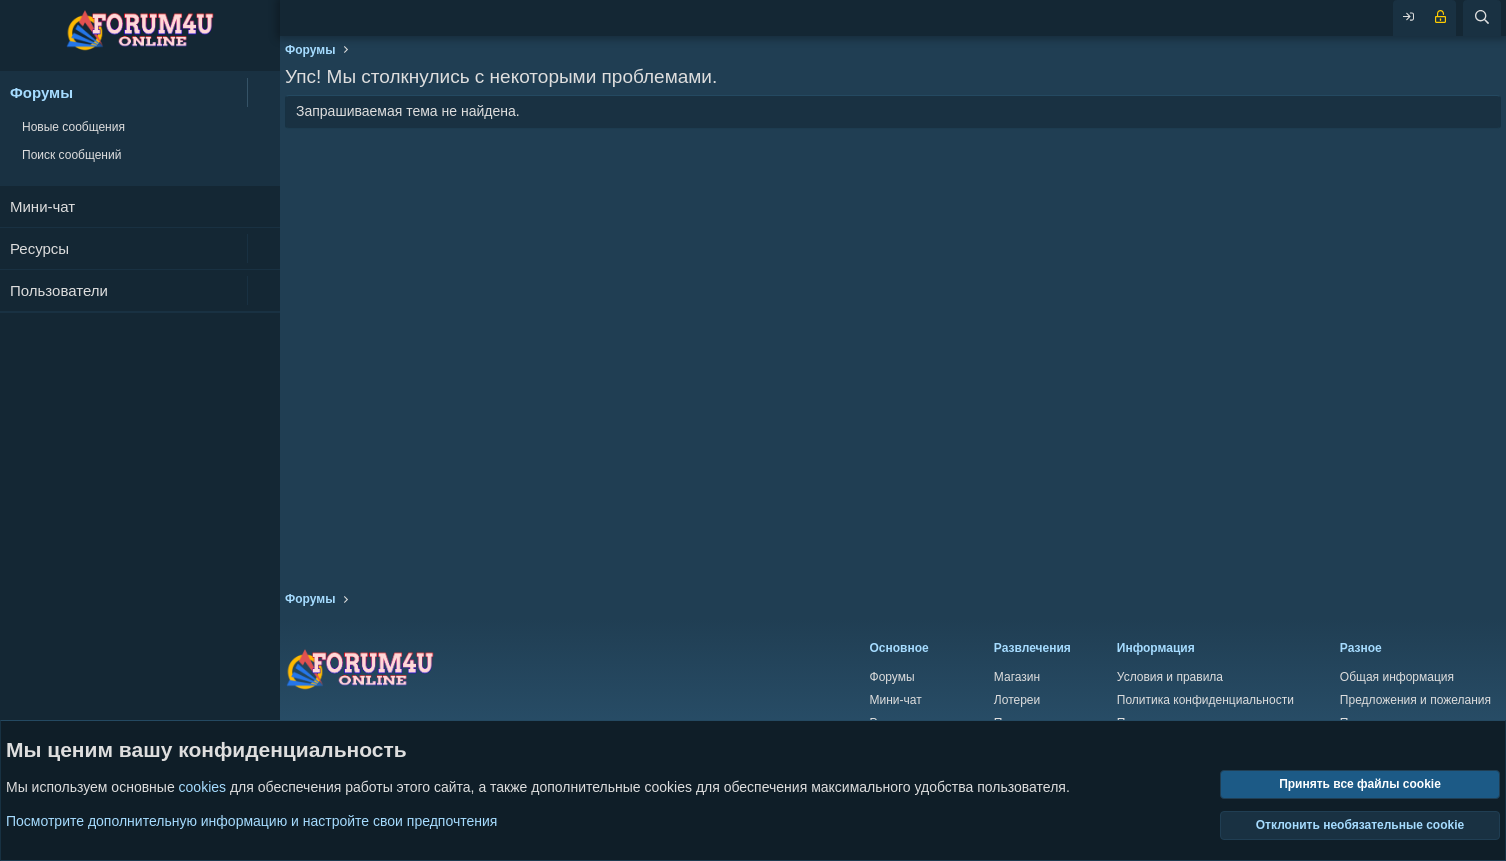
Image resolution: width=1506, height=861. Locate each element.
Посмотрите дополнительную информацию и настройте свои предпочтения (251, 821)
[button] (263, 92)
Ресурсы (39, 248)
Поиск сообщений (71, 155)
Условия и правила (1170, 677)
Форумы (41, 92)
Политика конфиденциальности (1205, 700)
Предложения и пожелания (1415, 700)
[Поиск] (1482, 18)
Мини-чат (42, 206)
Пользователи (59, 290)
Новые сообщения (73, 127)
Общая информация (1397, 677)
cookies (202, 788)
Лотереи (1017, 700)
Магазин (1017, 677)
